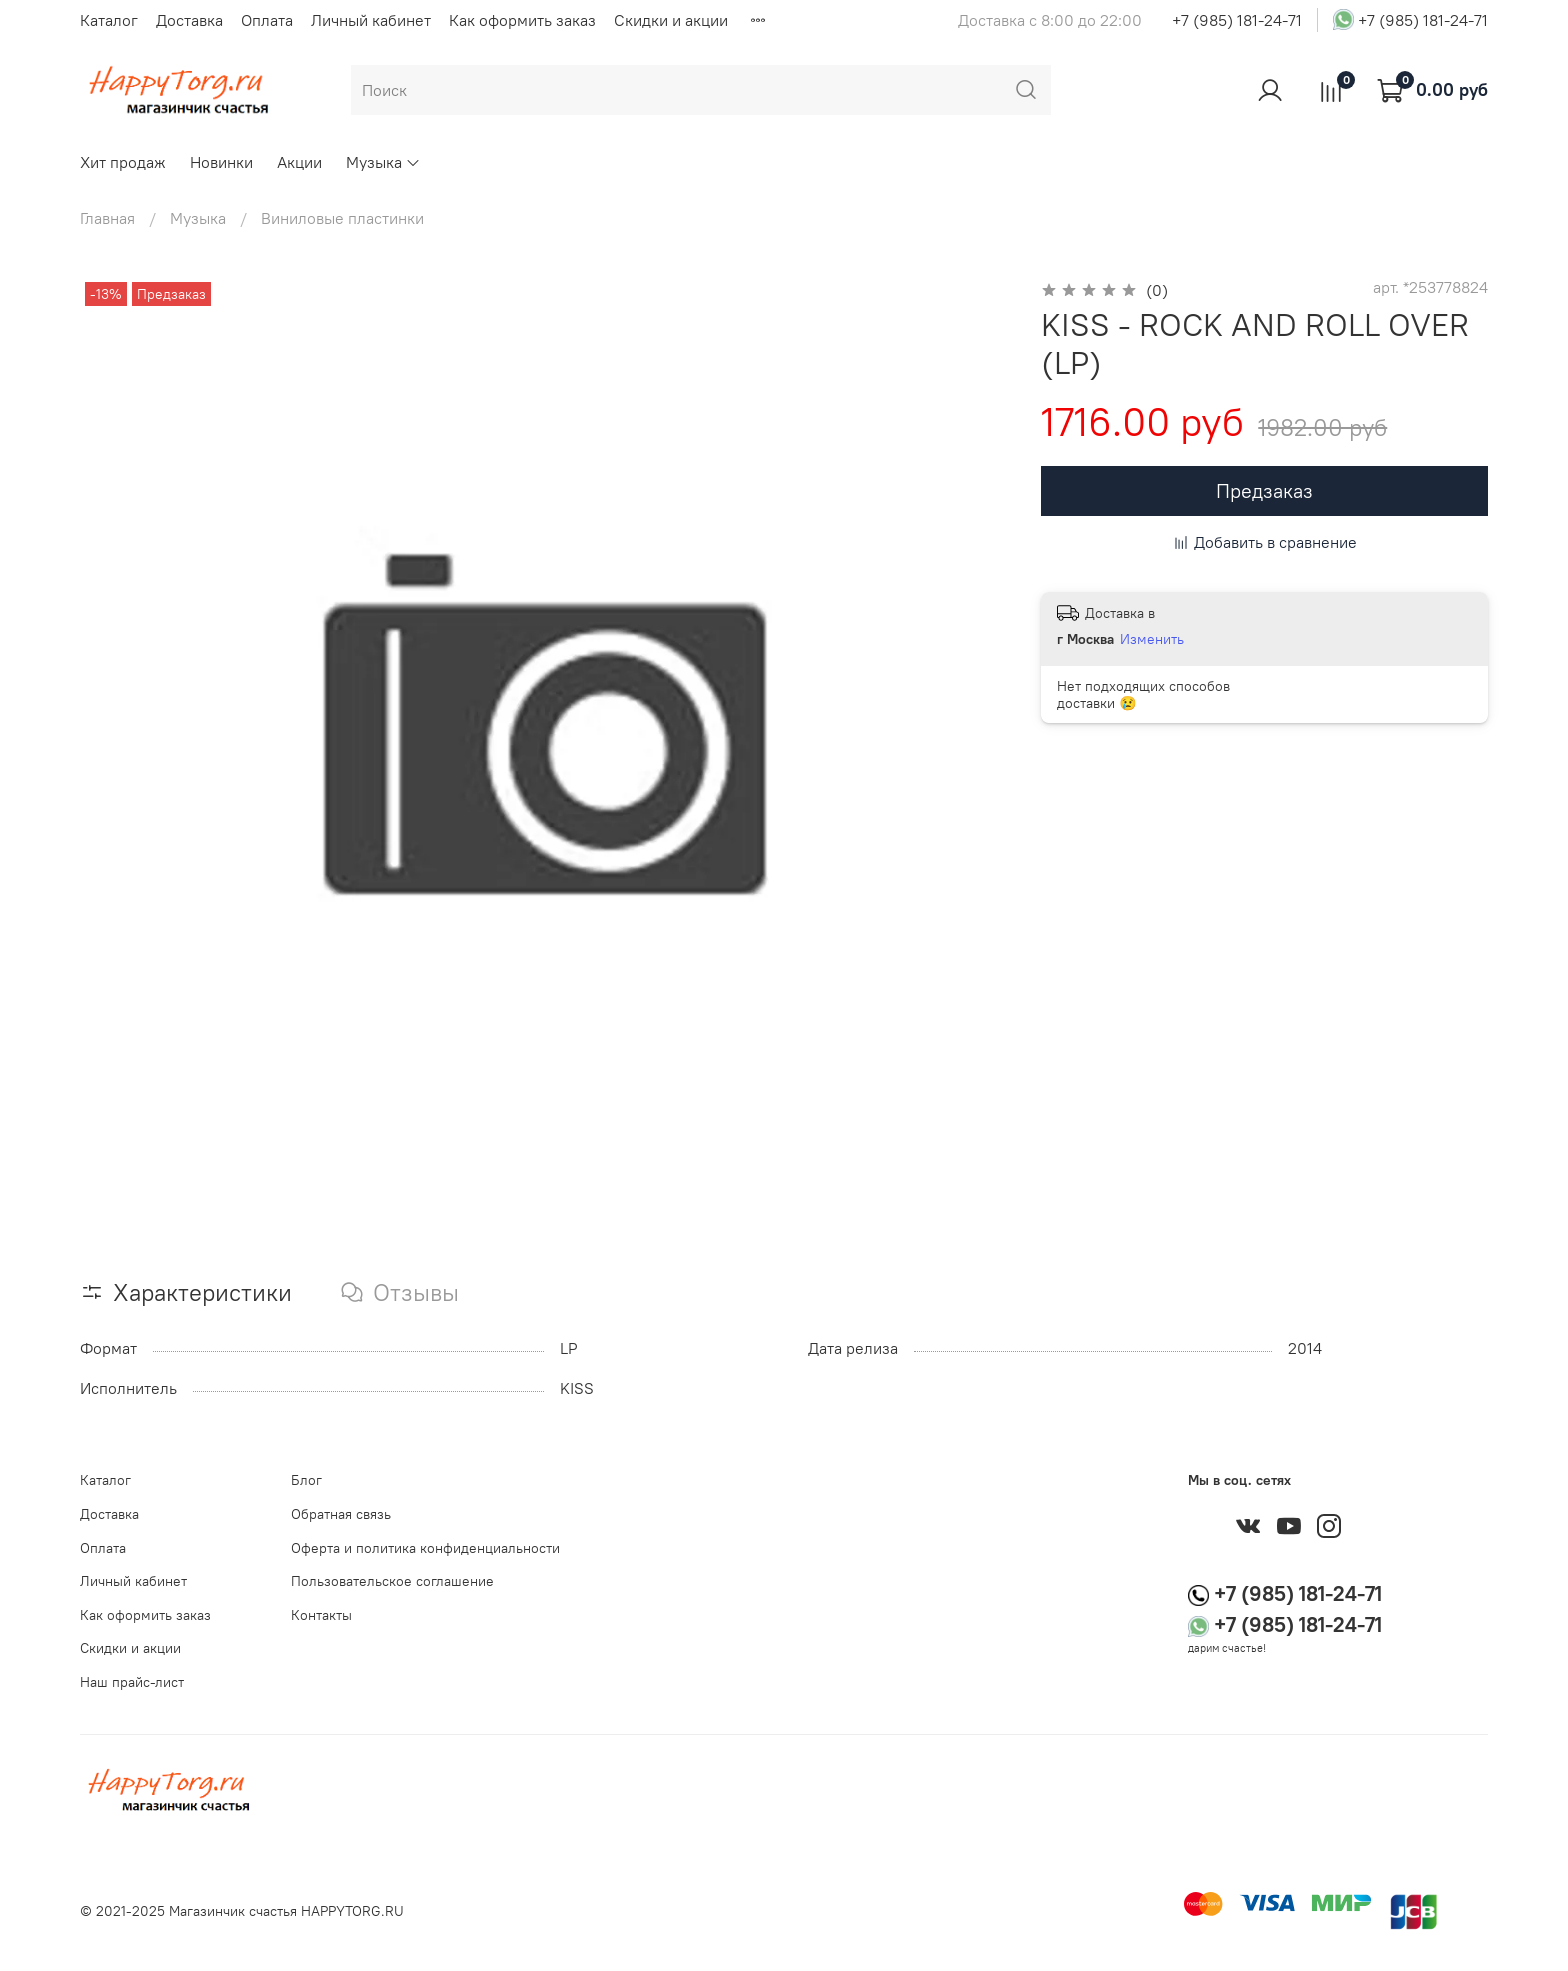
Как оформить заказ (522, 20)
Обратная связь (341, 1514)
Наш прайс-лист (132, 1682)
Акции (299, 162)
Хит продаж (123, 162)
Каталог (109, 20)
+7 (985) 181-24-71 (1237, 20)
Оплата (267, 20)
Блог (306, 1480)
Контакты (321, 1615)
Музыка (383, 162)
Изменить (1152, 639)
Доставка (189, 20)
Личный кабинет (371, 20)
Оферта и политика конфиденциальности (425, 1548)
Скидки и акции (671, 20)
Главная (107, 218)
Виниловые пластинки (342, 218)
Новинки (221, 162)
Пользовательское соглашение (392, 1581)
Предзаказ (1264, 490)
